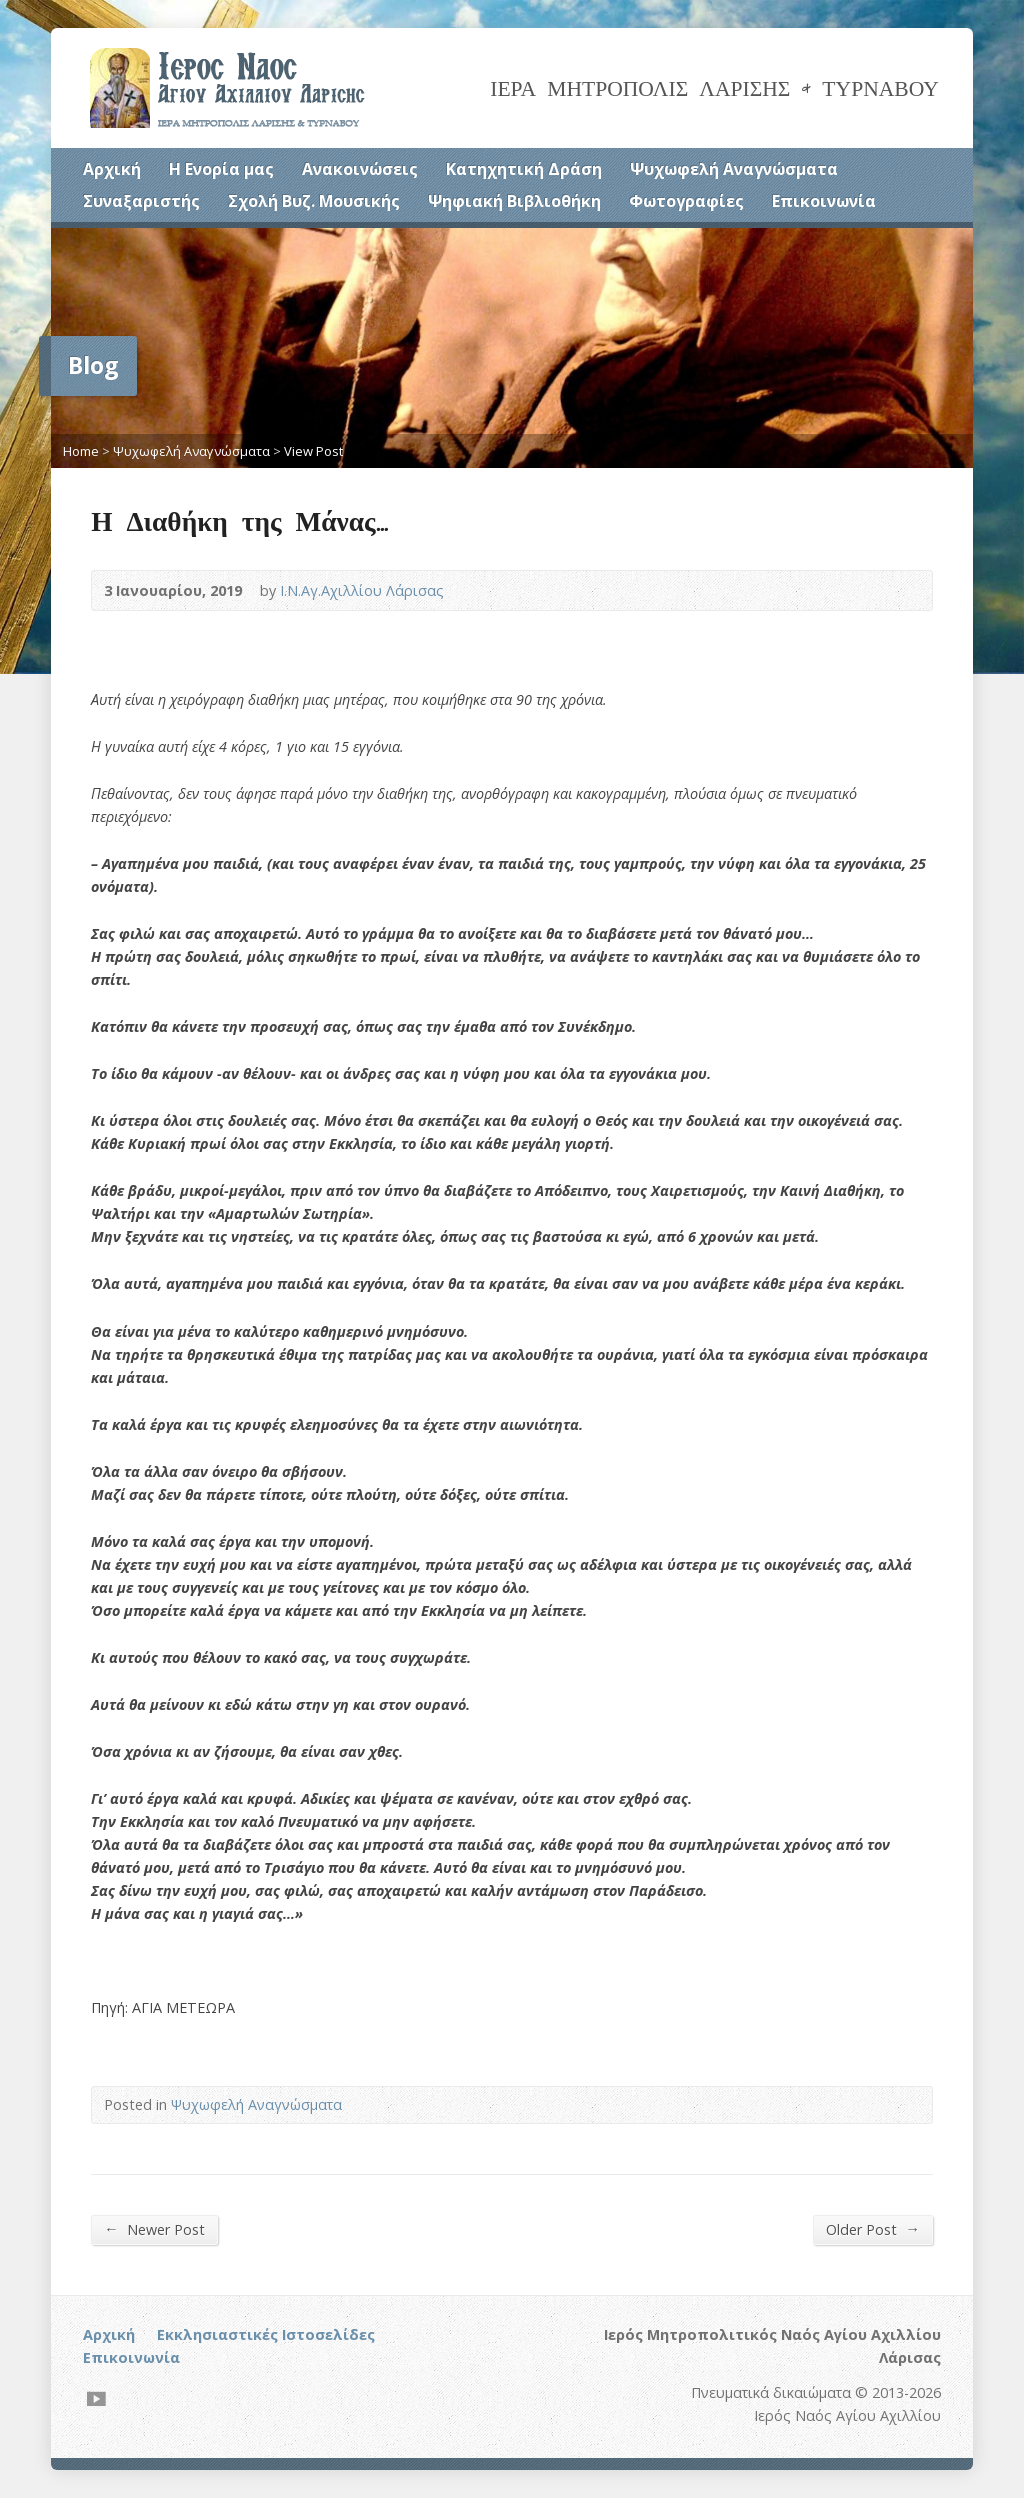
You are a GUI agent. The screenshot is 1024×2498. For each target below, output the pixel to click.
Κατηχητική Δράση (524, 169)
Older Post (872, 2229)
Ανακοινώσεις (360, 169)
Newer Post (154, 2229)
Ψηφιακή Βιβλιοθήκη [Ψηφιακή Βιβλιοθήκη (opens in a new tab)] (514, 201)
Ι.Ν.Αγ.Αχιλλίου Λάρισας (362, 590)
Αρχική (112, 169)
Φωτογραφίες (686, 201)
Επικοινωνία (824, 201)
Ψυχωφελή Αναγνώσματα (734, 169)
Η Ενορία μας (221, 169)
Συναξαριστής (141, 201)
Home (81, 451)
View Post (313, 451)
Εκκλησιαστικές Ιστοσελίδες (266, 2334)
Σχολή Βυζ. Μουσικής (314, 201)
